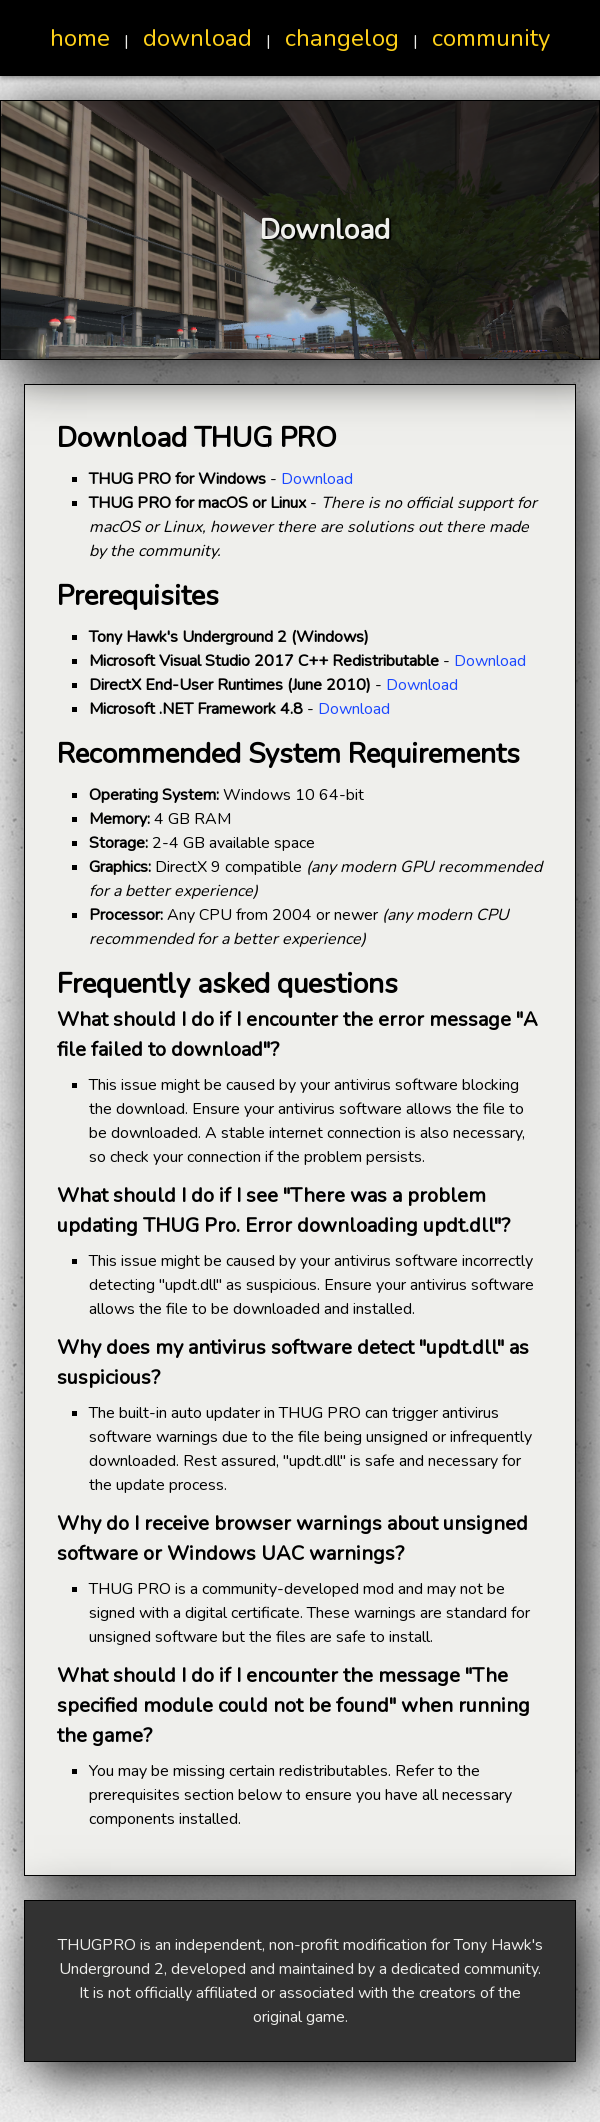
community (491, 38)
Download (317, 479)
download (197, 38)
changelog (342, 38)
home (80, 38)
